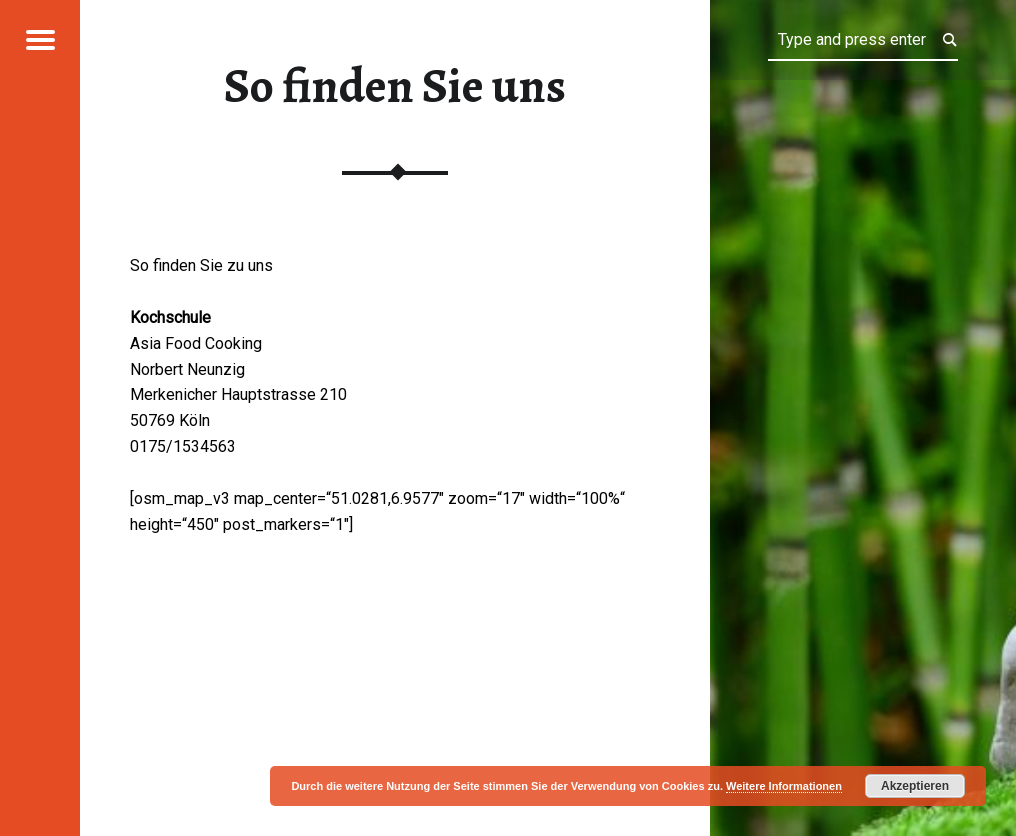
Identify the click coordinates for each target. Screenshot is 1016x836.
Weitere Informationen (784, 786)
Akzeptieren (915, 786)
